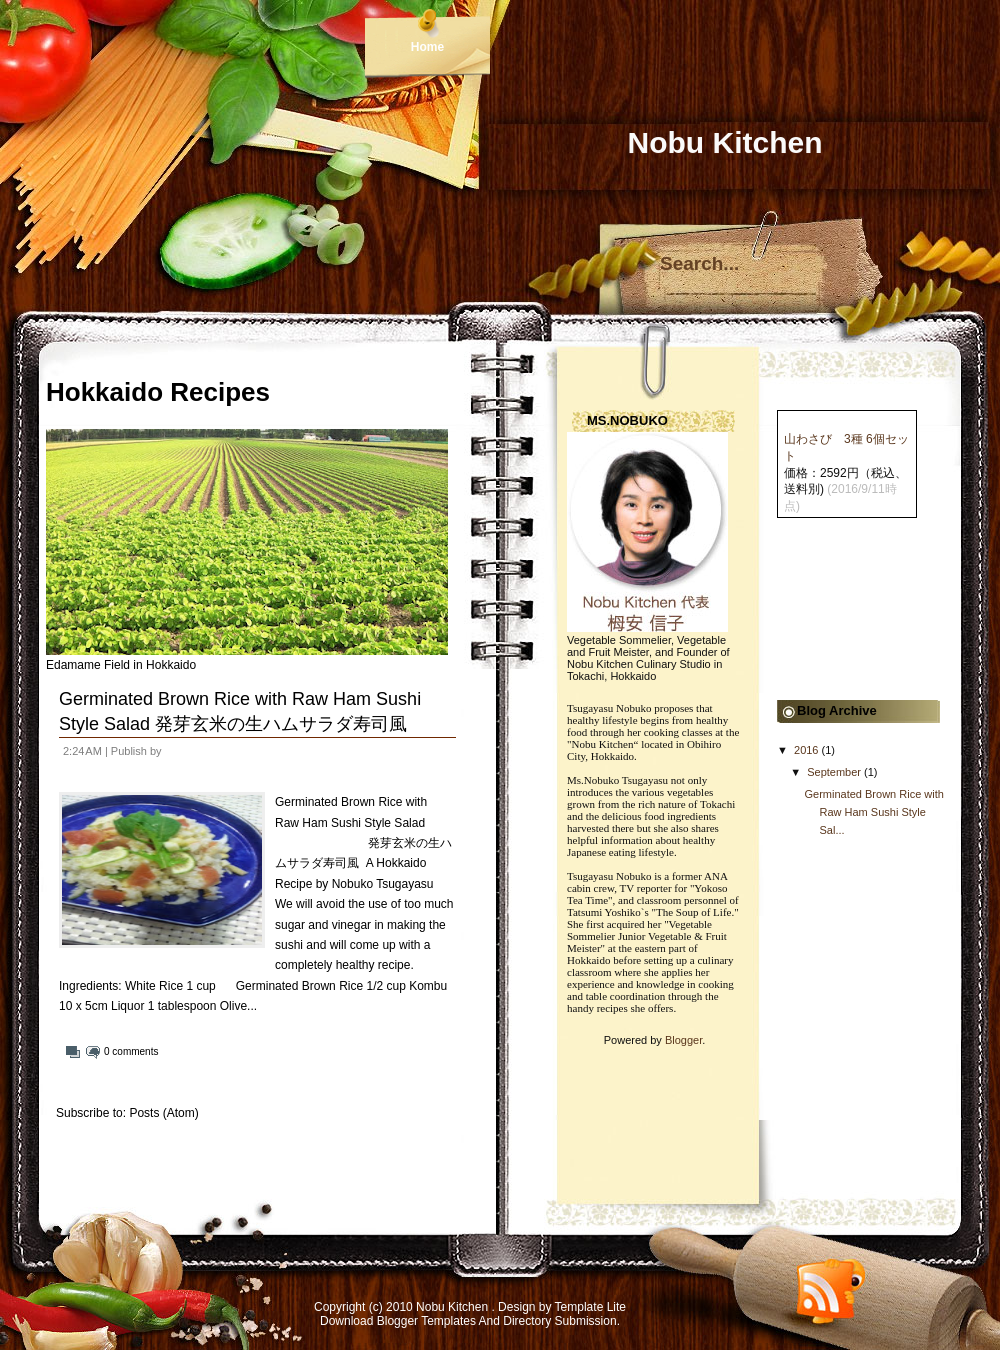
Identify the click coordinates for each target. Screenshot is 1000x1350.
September (834, 772)
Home (427, 47)
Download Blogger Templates (398, 1321)
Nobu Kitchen (453, 1307)
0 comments (131, 1051)
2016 (806, 750)
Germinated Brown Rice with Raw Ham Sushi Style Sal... (873, 811)
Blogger (683, 1040)
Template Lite (590, 1307)
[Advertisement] (864, 617)
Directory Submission (559, 1321)
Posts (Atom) (163, 1113)
